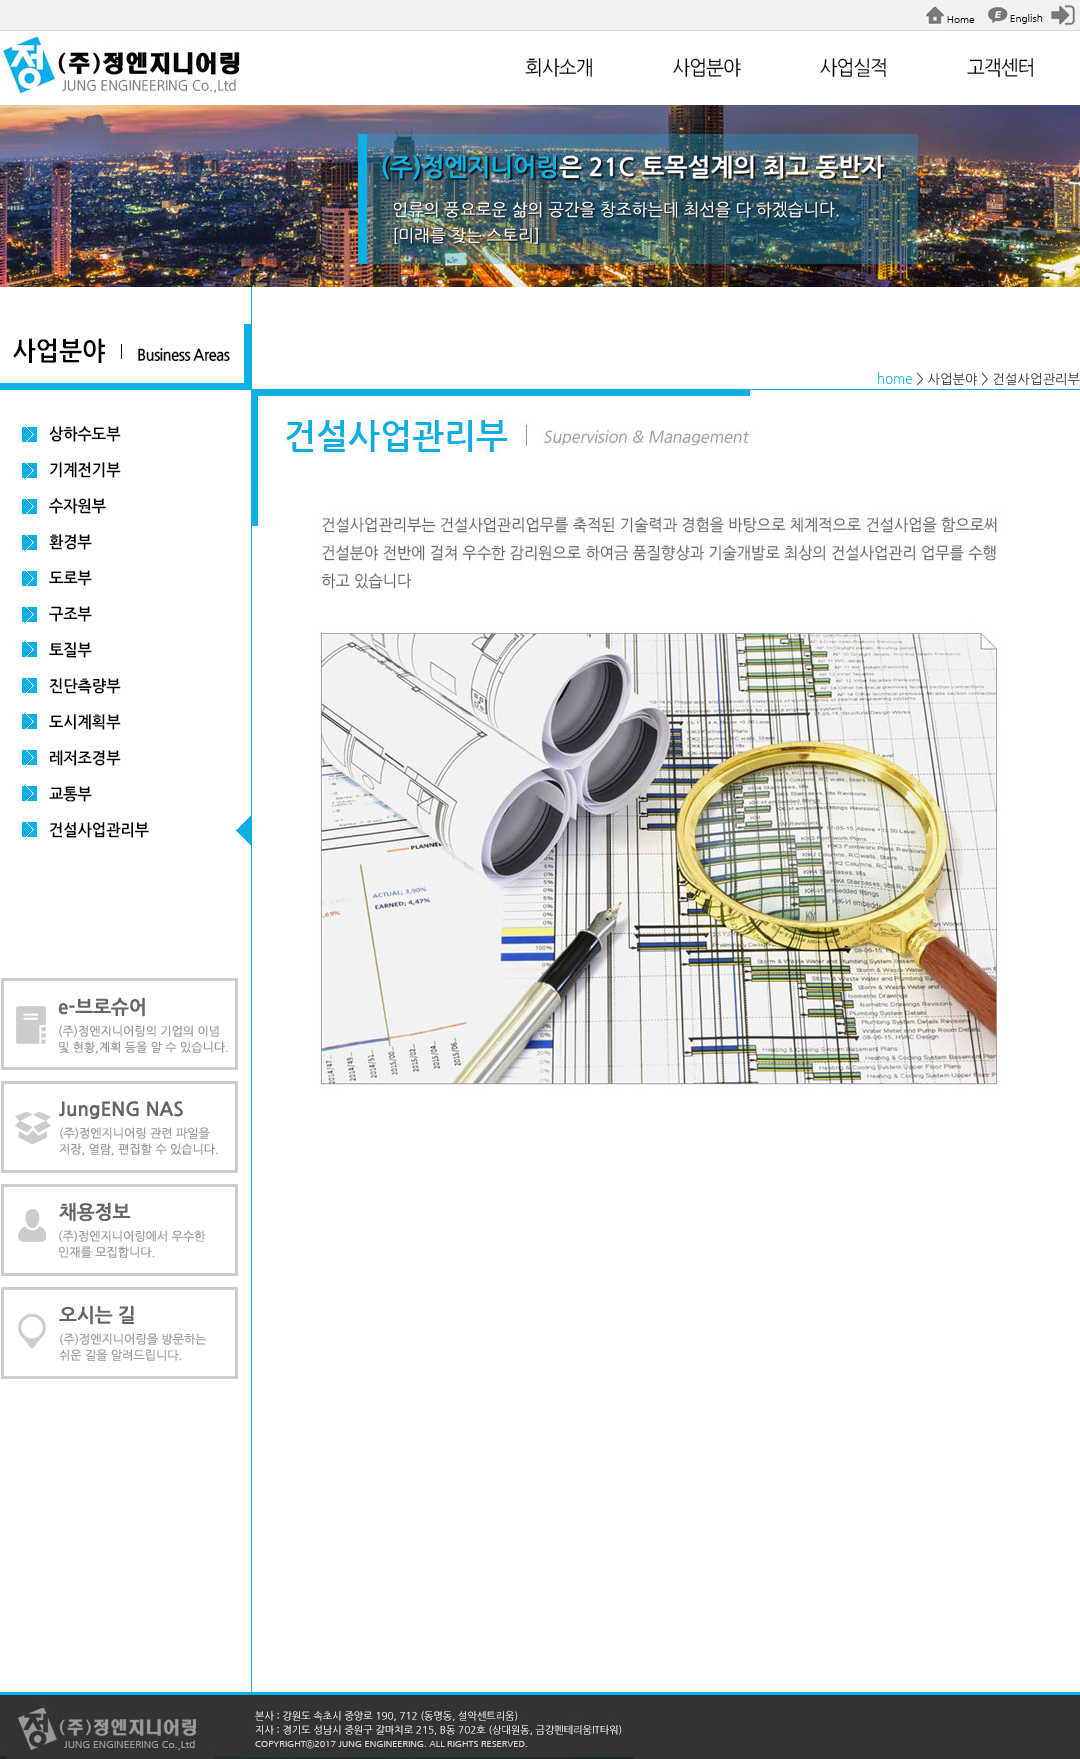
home (895, 379)
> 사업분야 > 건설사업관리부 (998, 379)
